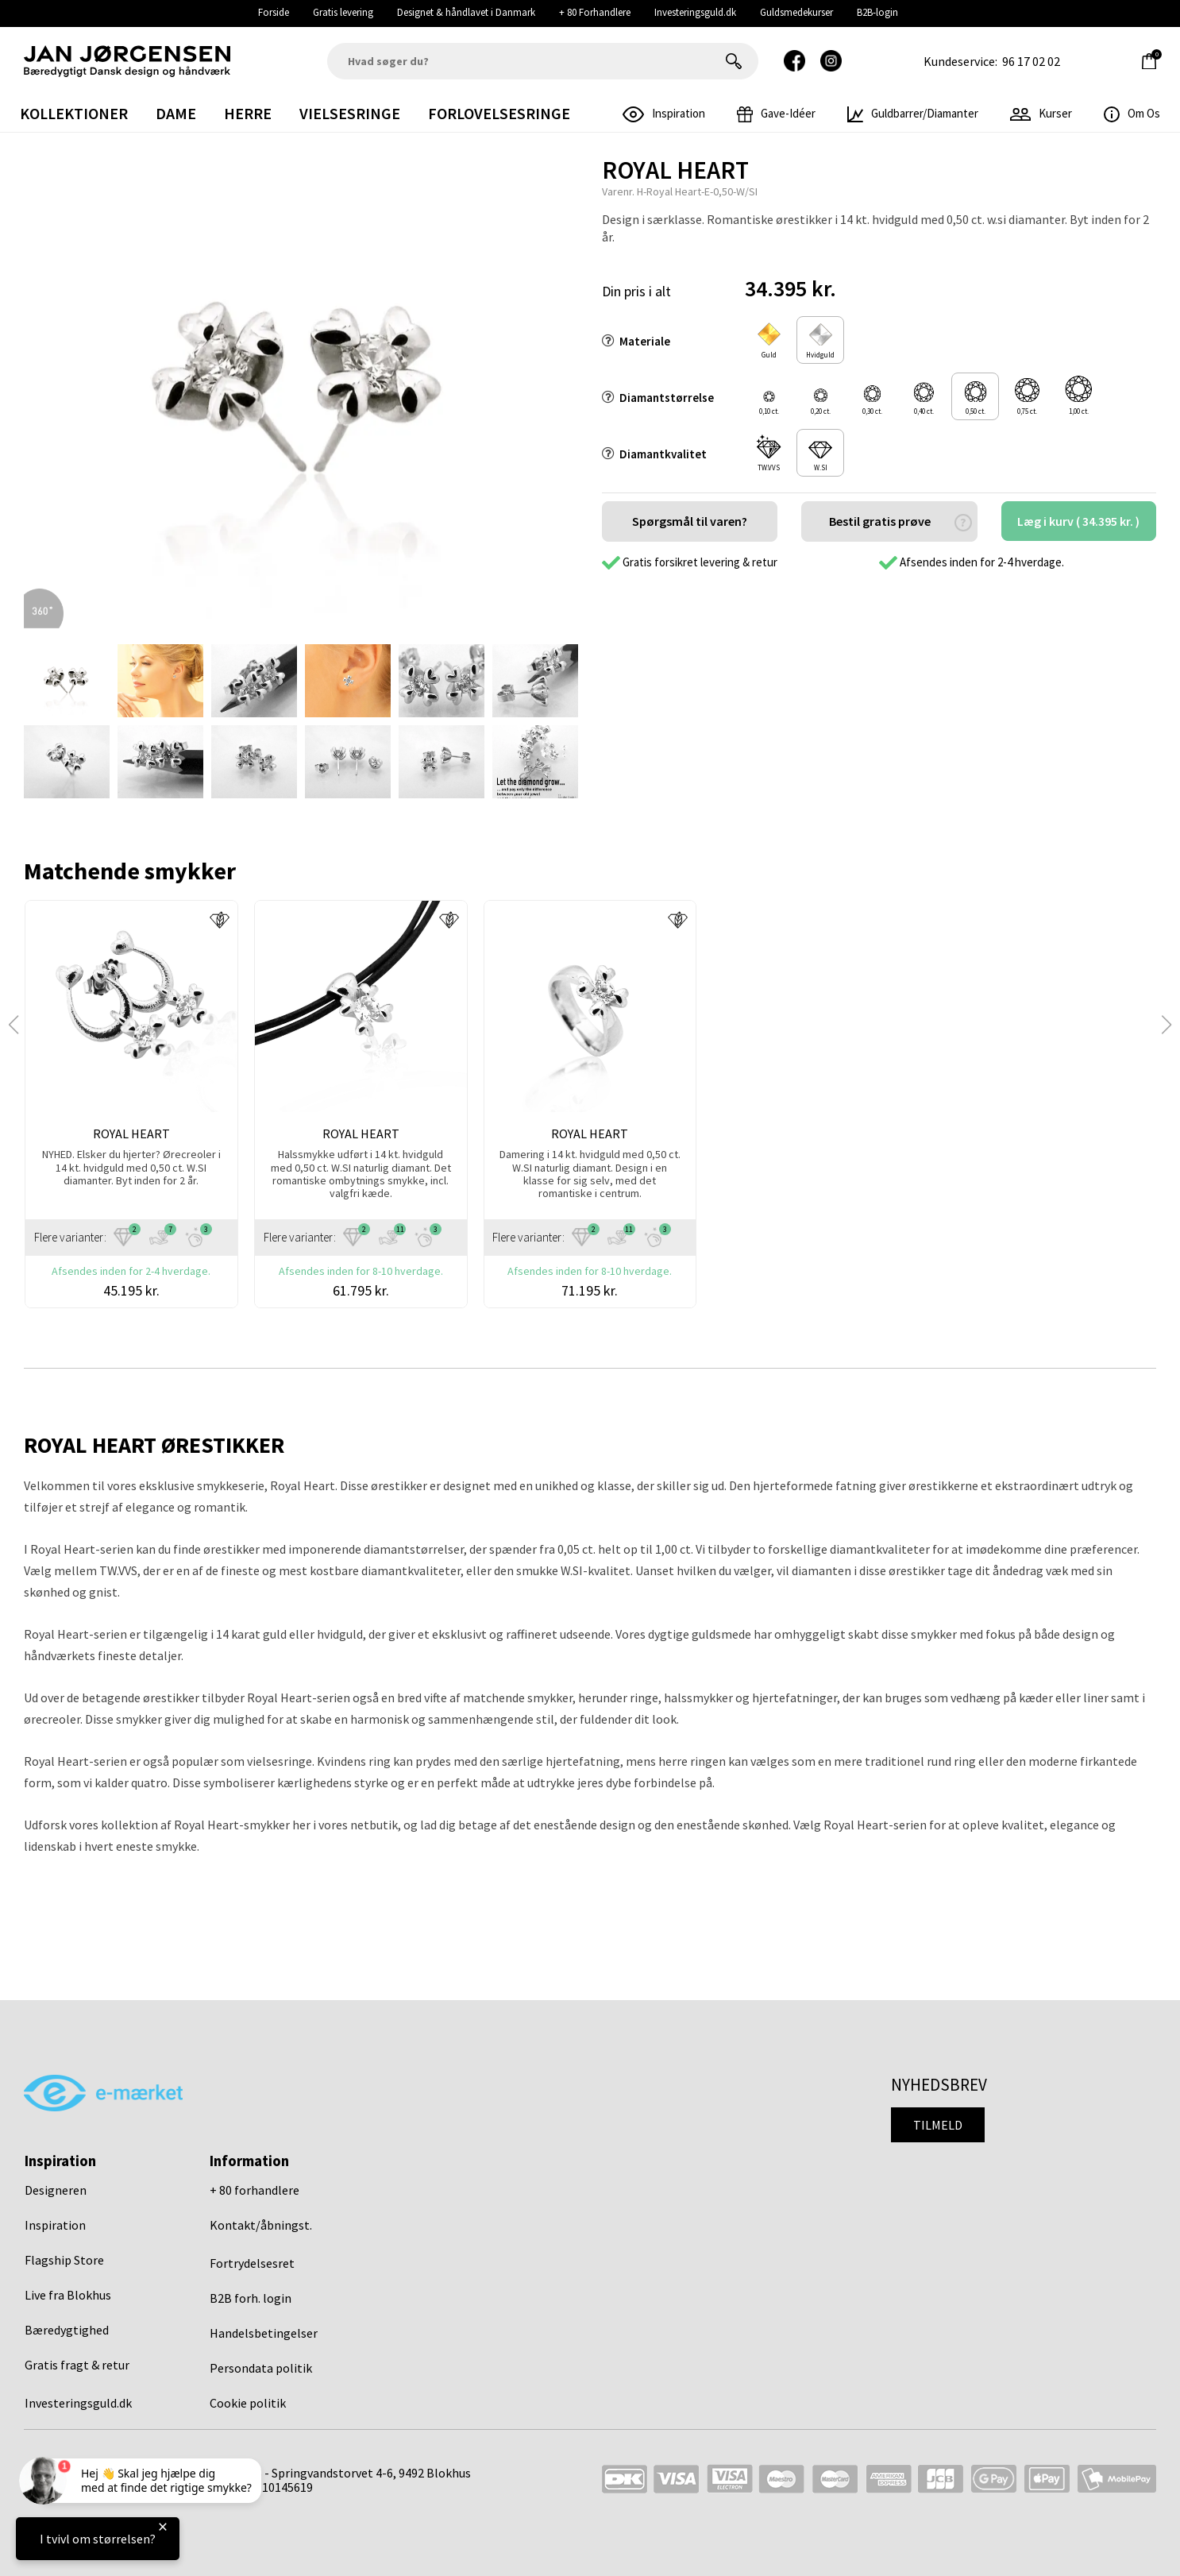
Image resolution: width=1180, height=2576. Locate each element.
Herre (248, 113)
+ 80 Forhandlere (594, 12)
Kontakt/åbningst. (261, 2225)
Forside (273, 12)
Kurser (1041, 113)
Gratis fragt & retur (77, 2365)
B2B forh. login (250, 2298)
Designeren (56, 2190)
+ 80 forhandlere (254, 2190)
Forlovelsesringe (499, 113)
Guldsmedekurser (796, 12)
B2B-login (877, 12)
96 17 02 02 (1031, 61)
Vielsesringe (349, 113)
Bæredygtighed (67, 2330)
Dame (176, 113)
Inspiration (55, 2225)
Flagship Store (64, 2260)
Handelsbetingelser (264, 2333)
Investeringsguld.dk (695, 12)
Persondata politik (261, 2368)
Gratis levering (343, 12)
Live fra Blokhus (68, 2295)
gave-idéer (776, 113)
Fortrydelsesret (252, 2263)
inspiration (664, 113)
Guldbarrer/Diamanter (912, 113)
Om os (1132, 113)
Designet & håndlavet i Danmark (466, 12)
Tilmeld (937, 2125)
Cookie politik (248, 2403)
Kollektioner (74, 113)
